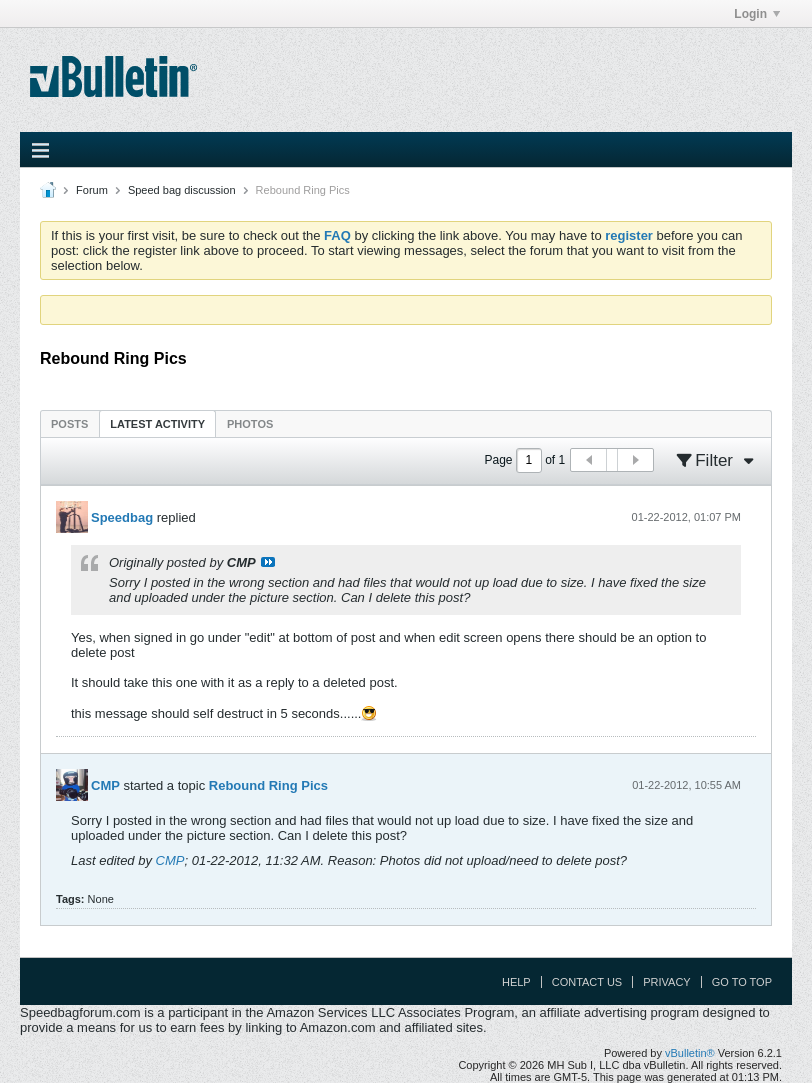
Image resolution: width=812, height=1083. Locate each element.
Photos (250, 424)
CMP (105, 785)
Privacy (666, 982)
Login (757, 14)
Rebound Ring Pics (268, 785)
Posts (69, 424)
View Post (268, 562)
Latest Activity (157, 424)
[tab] (69, 423)
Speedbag (122, 517)
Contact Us (587, 982)
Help (516, 982)
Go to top (742, 982)
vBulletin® (690, 1053)
